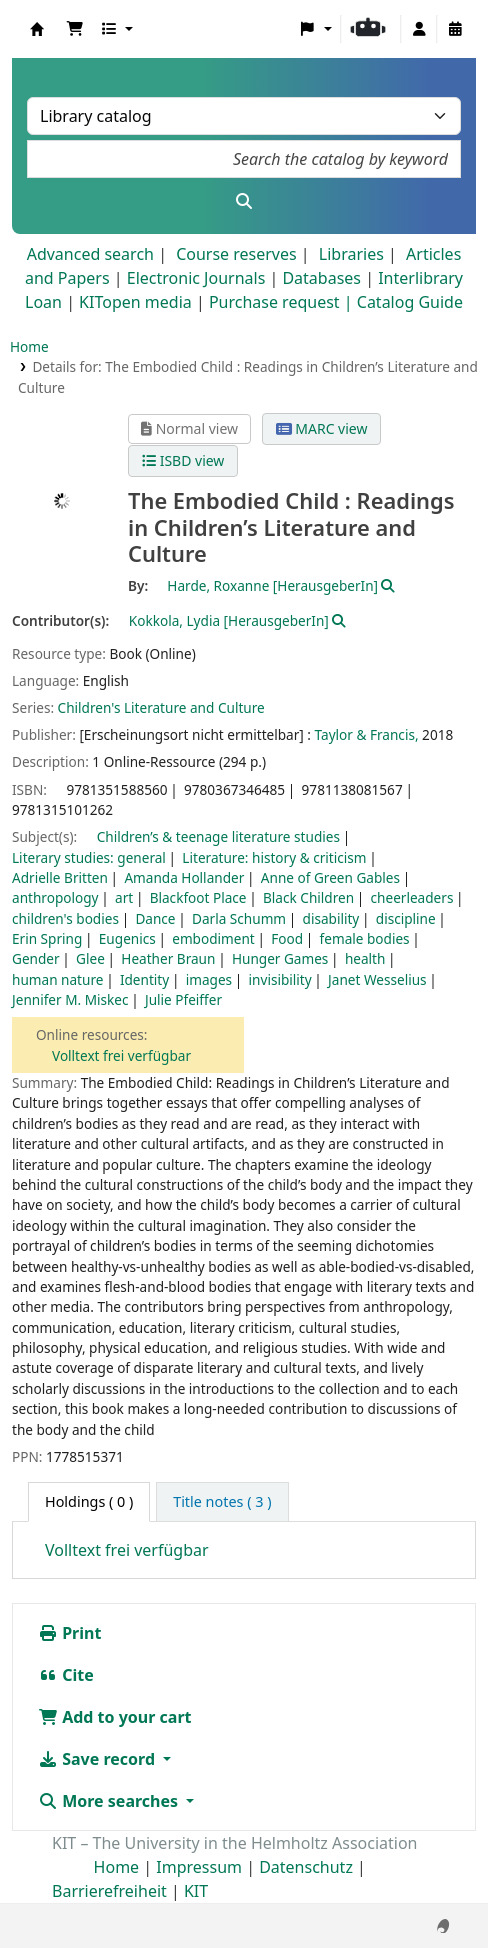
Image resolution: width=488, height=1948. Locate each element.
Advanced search (90, 254)
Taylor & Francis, (367, 734)
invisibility (280, 979)
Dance (155, 918)
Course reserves (236, 254)
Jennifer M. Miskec (70, 999)
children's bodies (65, 918)
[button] (75, 29)
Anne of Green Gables (330, 877)
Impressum (199, 1867)
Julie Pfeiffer (183, 999)
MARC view (322, 428)
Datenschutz (306, 1867)
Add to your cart (115, 1717)
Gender (36, 958)
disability (331, 918)
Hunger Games (280, 958)
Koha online (37, 29)
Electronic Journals (196, 278)
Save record (98, 1759)
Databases (321, 278)
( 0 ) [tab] (89, 1501)
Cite (66, 1675)
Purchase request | (283, 302)
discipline (406, 918)
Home (29, 346)
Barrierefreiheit (109, 1891)
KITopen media (135, 302)
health (365, 958)
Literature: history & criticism (274, 857)
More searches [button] (110, 1801)
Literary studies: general (89, 857)
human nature (57, 979)
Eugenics (127, 938)
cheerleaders (412, 897)
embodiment (213, 938)
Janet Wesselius (377, 979)
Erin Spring (47, 938)
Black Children (308, 897)
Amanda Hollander (184, 877)
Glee (90, 958)
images (209, 979)
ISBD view (183, 460)
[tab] (222, 1502)
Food (287, 938)
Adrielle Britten (60, 877)
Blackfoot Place (198, 897)
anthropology (55, 897)
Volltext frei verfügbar (121, 1055)
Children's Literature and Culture (161, 707)
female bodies (365, 938)
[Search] (244, 201)
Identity (144, 979)
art (124, 897)
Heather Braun (168, 958)
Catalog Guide (410, 302)
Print (69, 1633)
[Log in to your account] (419, 29)
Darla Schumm (239, 918)
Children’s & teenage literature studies (218, 836)
